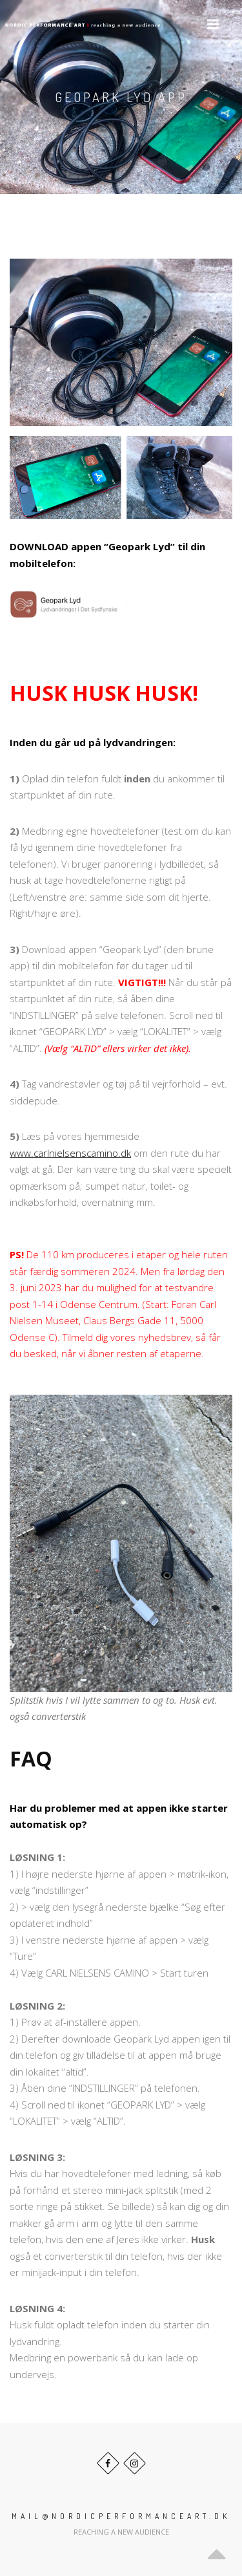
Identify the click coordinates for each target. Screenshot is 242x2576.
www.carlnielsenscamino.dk (70, 1152)
